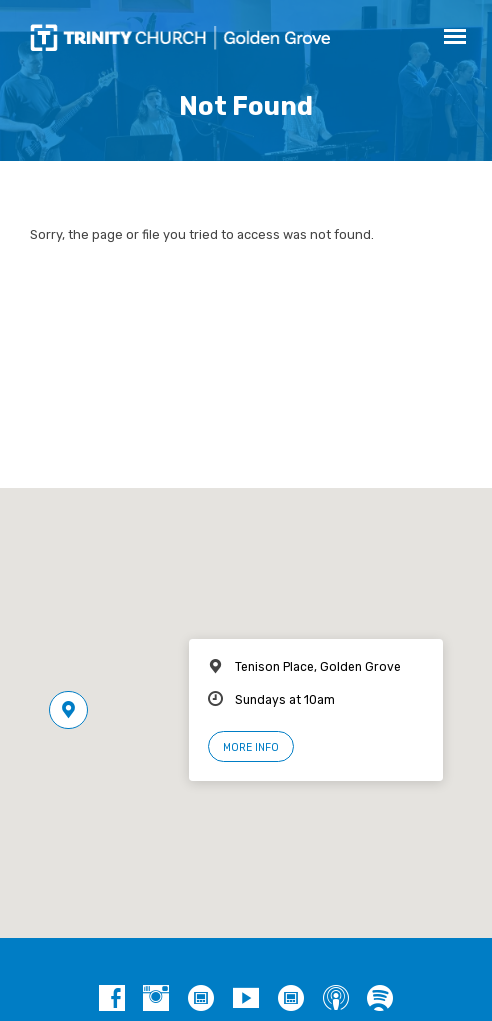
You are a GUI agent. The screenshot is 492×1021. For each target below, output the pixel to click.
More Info (251, 747)
